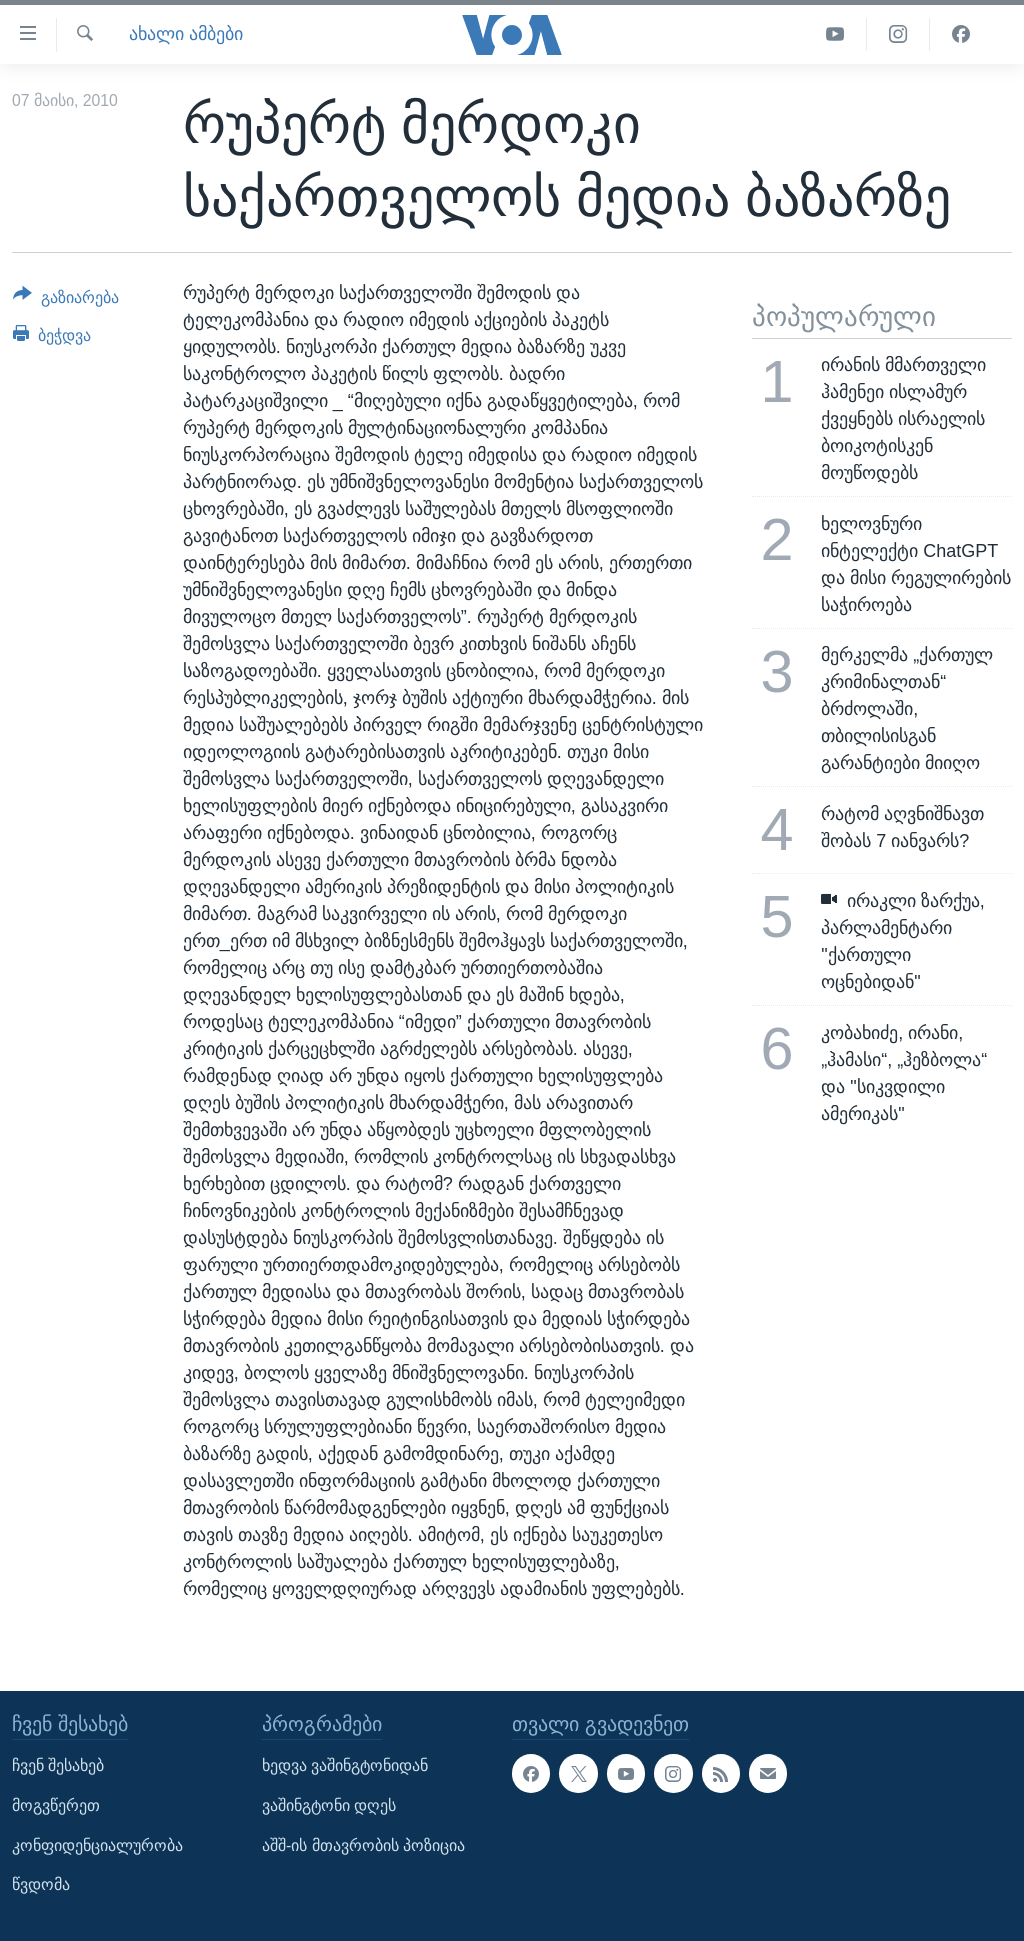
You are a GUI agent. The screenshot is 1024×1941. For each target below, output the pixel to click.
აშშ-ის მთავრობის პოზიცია (363, 1844)
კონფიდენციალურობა (97, 1844)
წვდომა (41, 1884)
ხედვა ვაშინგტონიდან (345, 1765)
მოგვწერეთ (56, 1805)
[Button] (66, 301)
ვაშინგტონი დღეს (329, 1805)
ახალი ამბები (186, 34)
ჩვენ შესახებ (58, 1765)
